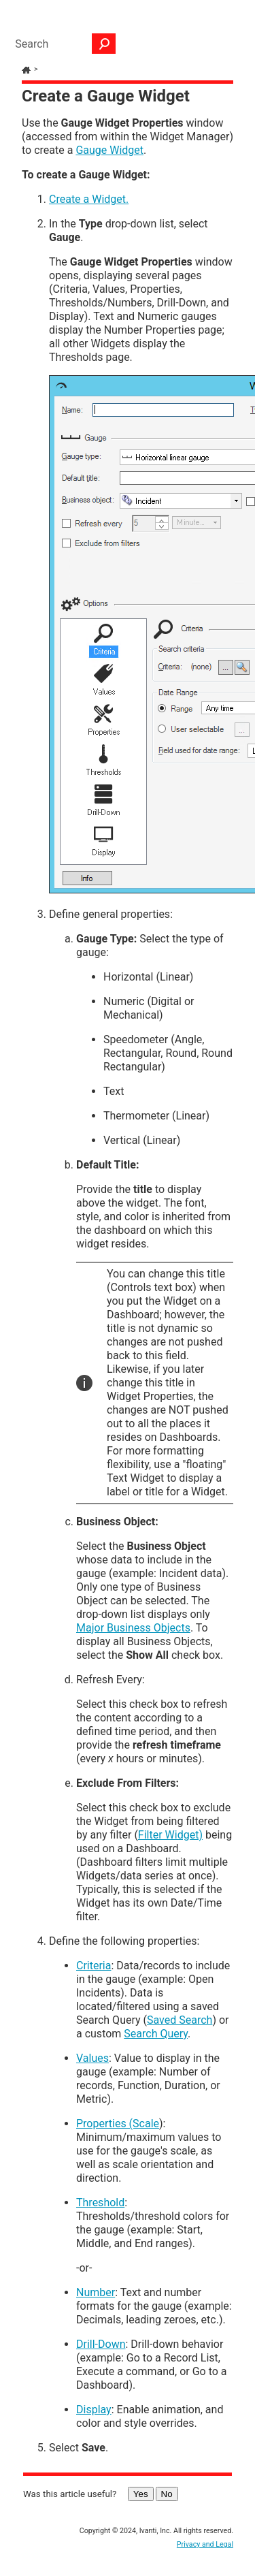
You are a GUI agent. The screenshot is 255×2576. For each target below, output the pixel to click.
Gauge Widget (109, 150)
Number (95, 2292)
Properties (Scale (117, 2123)
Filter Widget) (170, 1834)
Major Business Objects (133, 1627)
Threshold (100, 2202)
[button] (104, 43)
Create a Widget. (89, 199)
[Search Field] (61, 43)
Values (92, 2058)
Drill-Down (101, 2344)
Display (94, 2409)
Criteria (93, 1965)
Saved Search (179, 2020)
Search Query (156, 2033)
